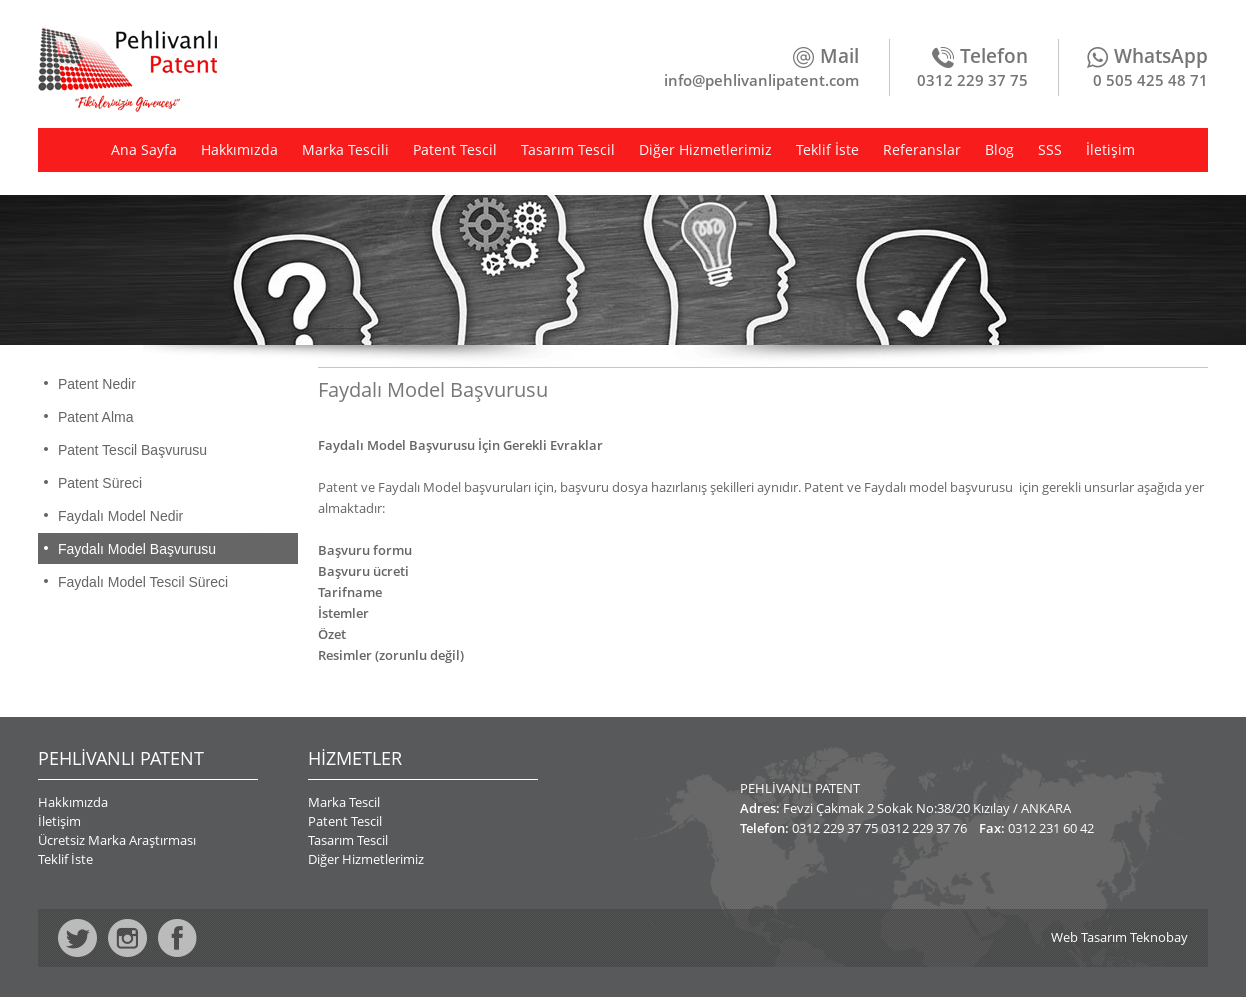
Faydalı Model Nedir (120, 516)
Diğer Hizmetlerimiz (705, 149)
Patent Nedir (97, 384)
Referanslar (922, 149)
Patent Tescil (455, 149)
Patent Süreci (100, 483)
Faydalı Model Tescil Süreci (143, 582)
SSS (1050, 149)
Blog (999, 149)
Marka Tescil (344, 802)
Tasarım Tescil (568, 149)
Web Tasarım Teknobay (1119, 937)
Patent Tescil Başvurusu (132, 450)
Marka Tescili (345, 149)
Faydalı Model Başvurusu (137, 549)
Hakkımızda (239, 149)
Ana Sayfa (144, 149)
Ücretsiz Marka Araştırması (117, 840)
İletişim (1110, 149)
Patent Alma (96, 417)
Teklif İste (827, 149)
